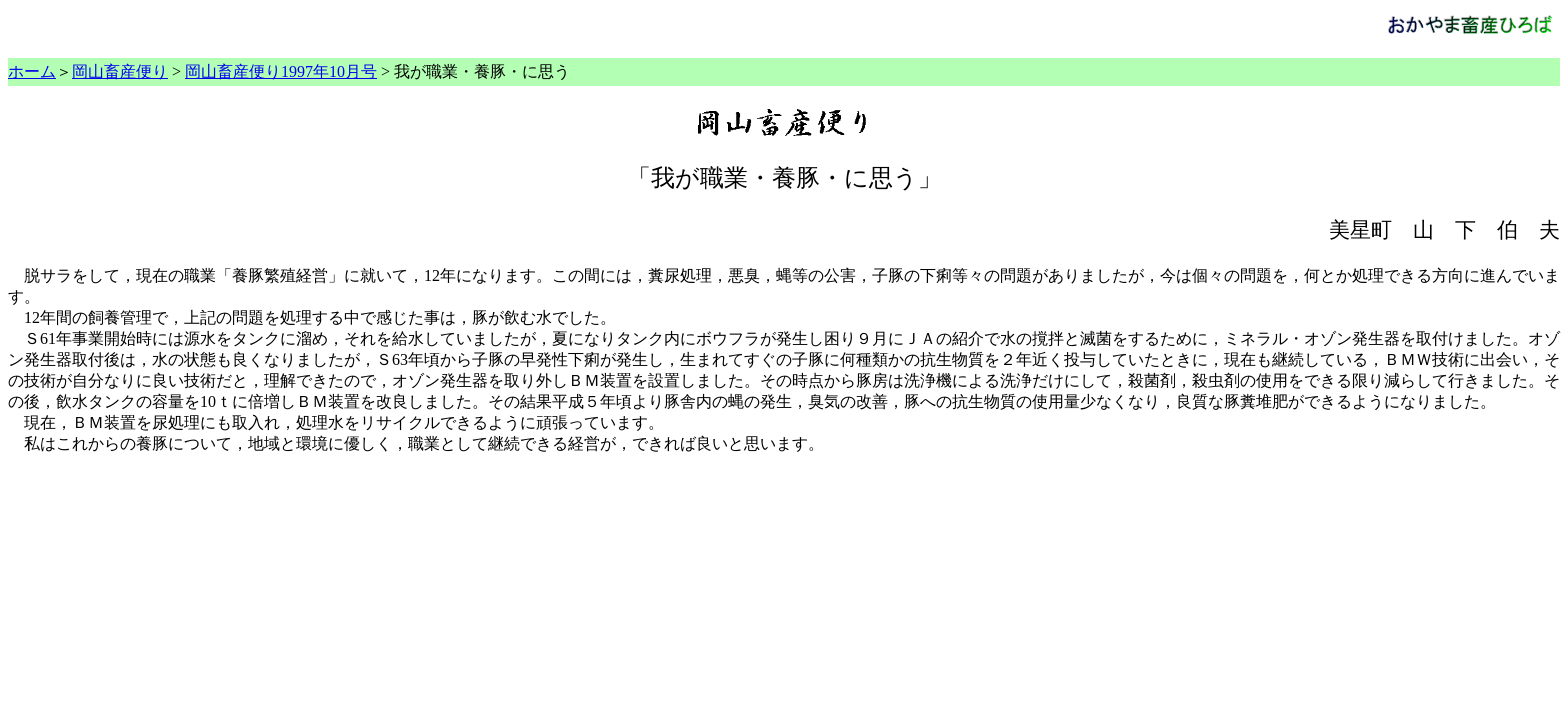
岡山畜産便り (120, 71)
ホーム (32, 71)
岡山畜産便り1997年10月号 (281, 71)
